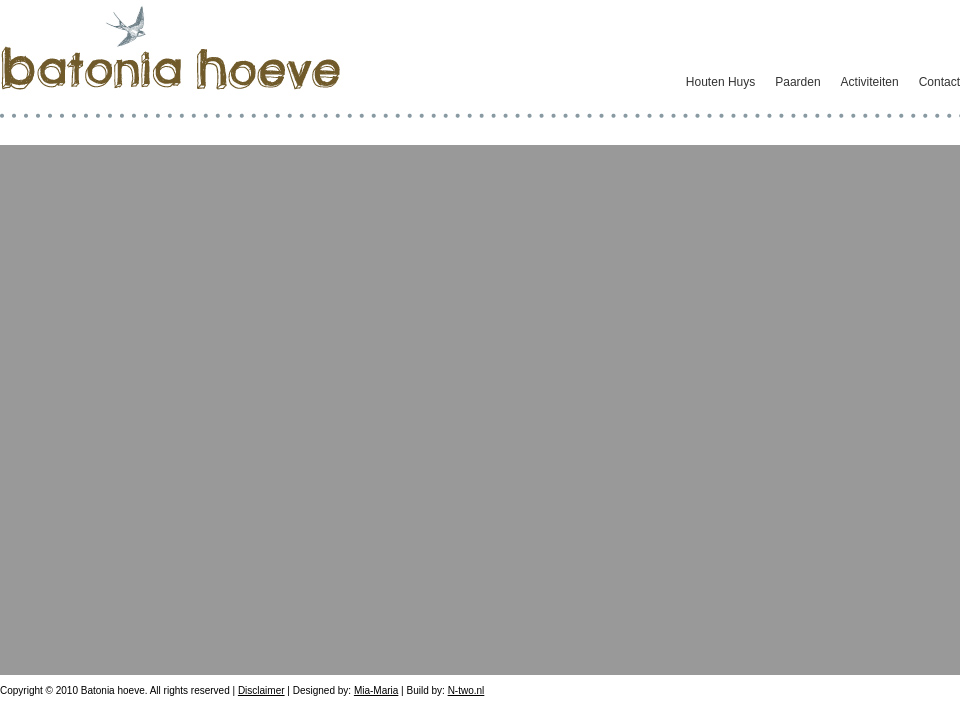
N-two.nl (466, 690)
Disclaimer (261, 690)
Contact (939, 82)
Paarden (797, 82)
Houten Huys (720, 82)
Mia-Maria (376, 690)
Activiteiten (870, 82)
